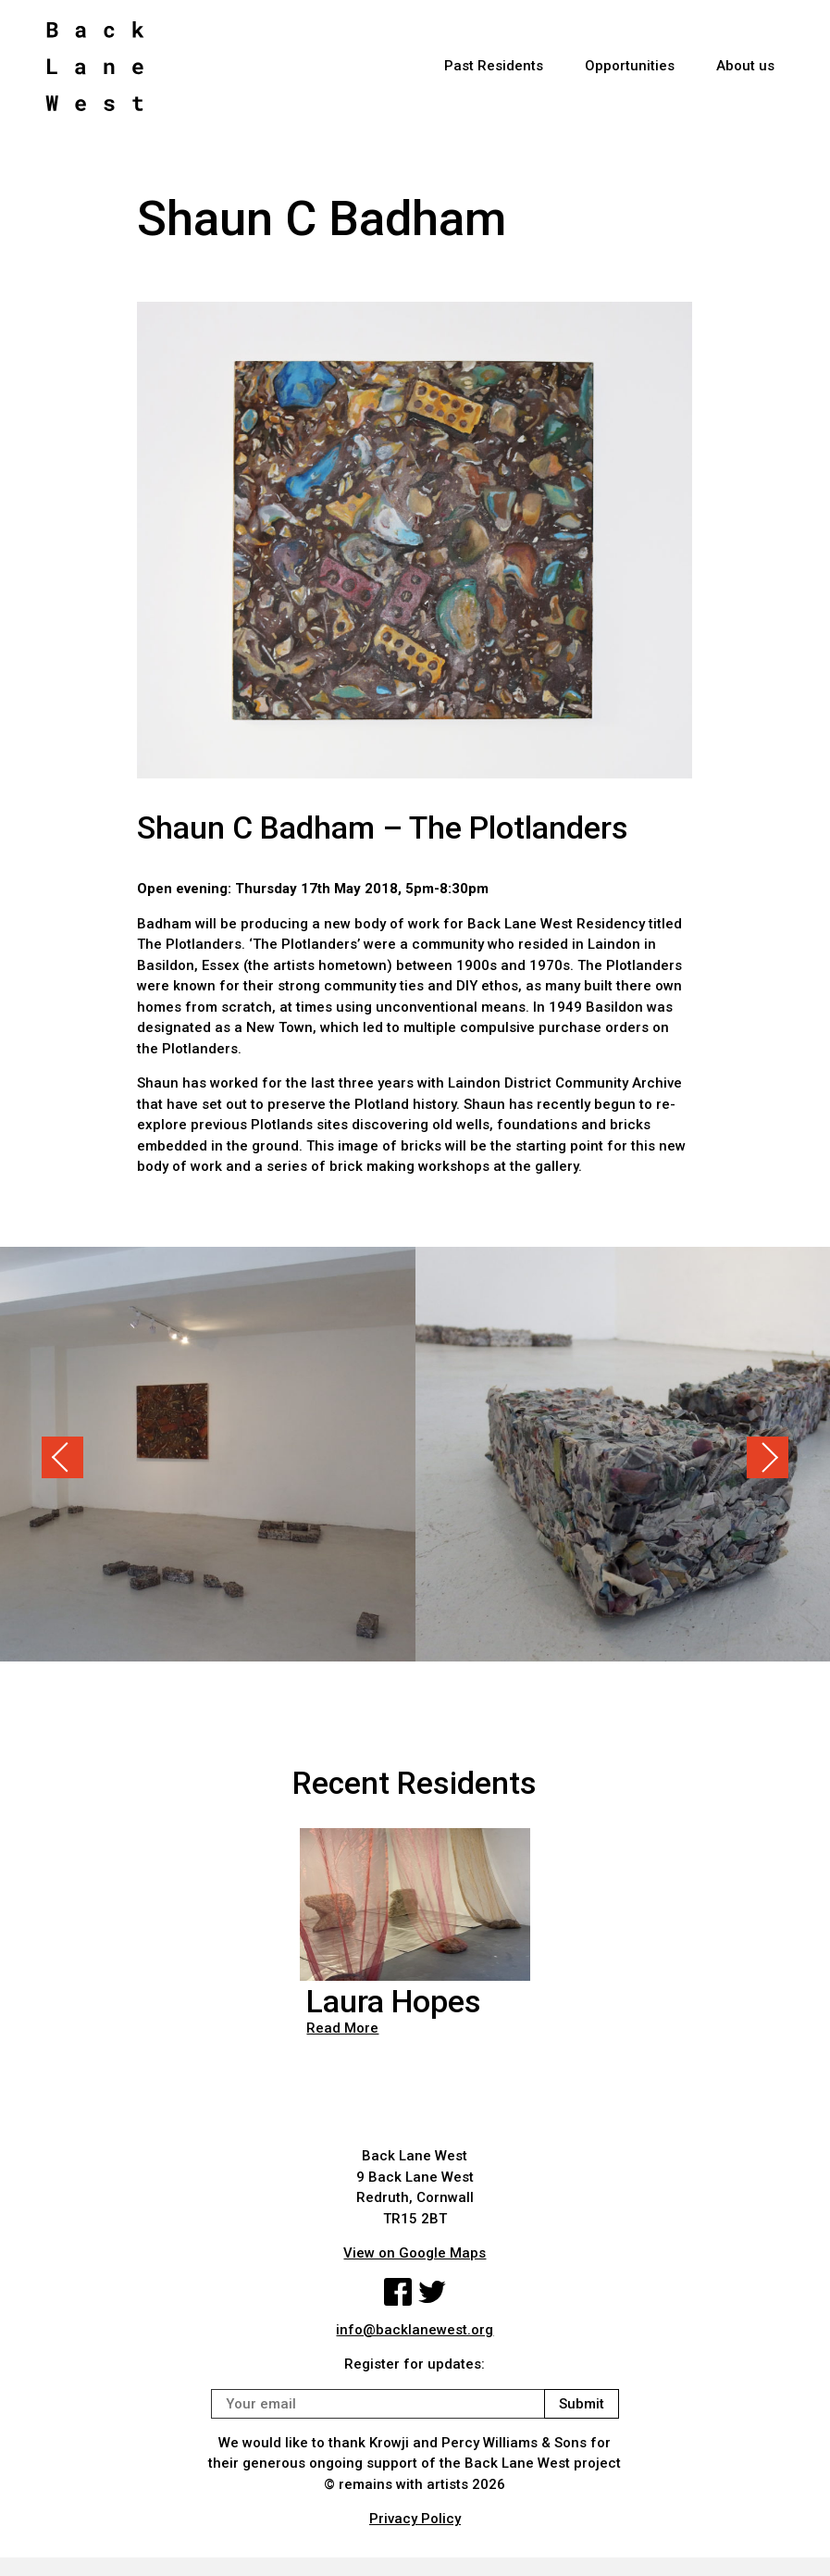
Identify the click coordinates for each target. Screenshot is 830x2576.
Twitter (432, 2292)
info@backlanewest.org (414, 2329)
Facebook (398, 2292)
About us (745, 65)
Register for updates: (414, 2364)
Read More (342, 2028)
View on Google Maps (414, 2253)
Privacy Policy (415, 2518)
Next (767, 1457)
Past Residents (493, 65)
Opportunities (630, 65)
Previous (62, 1457)
